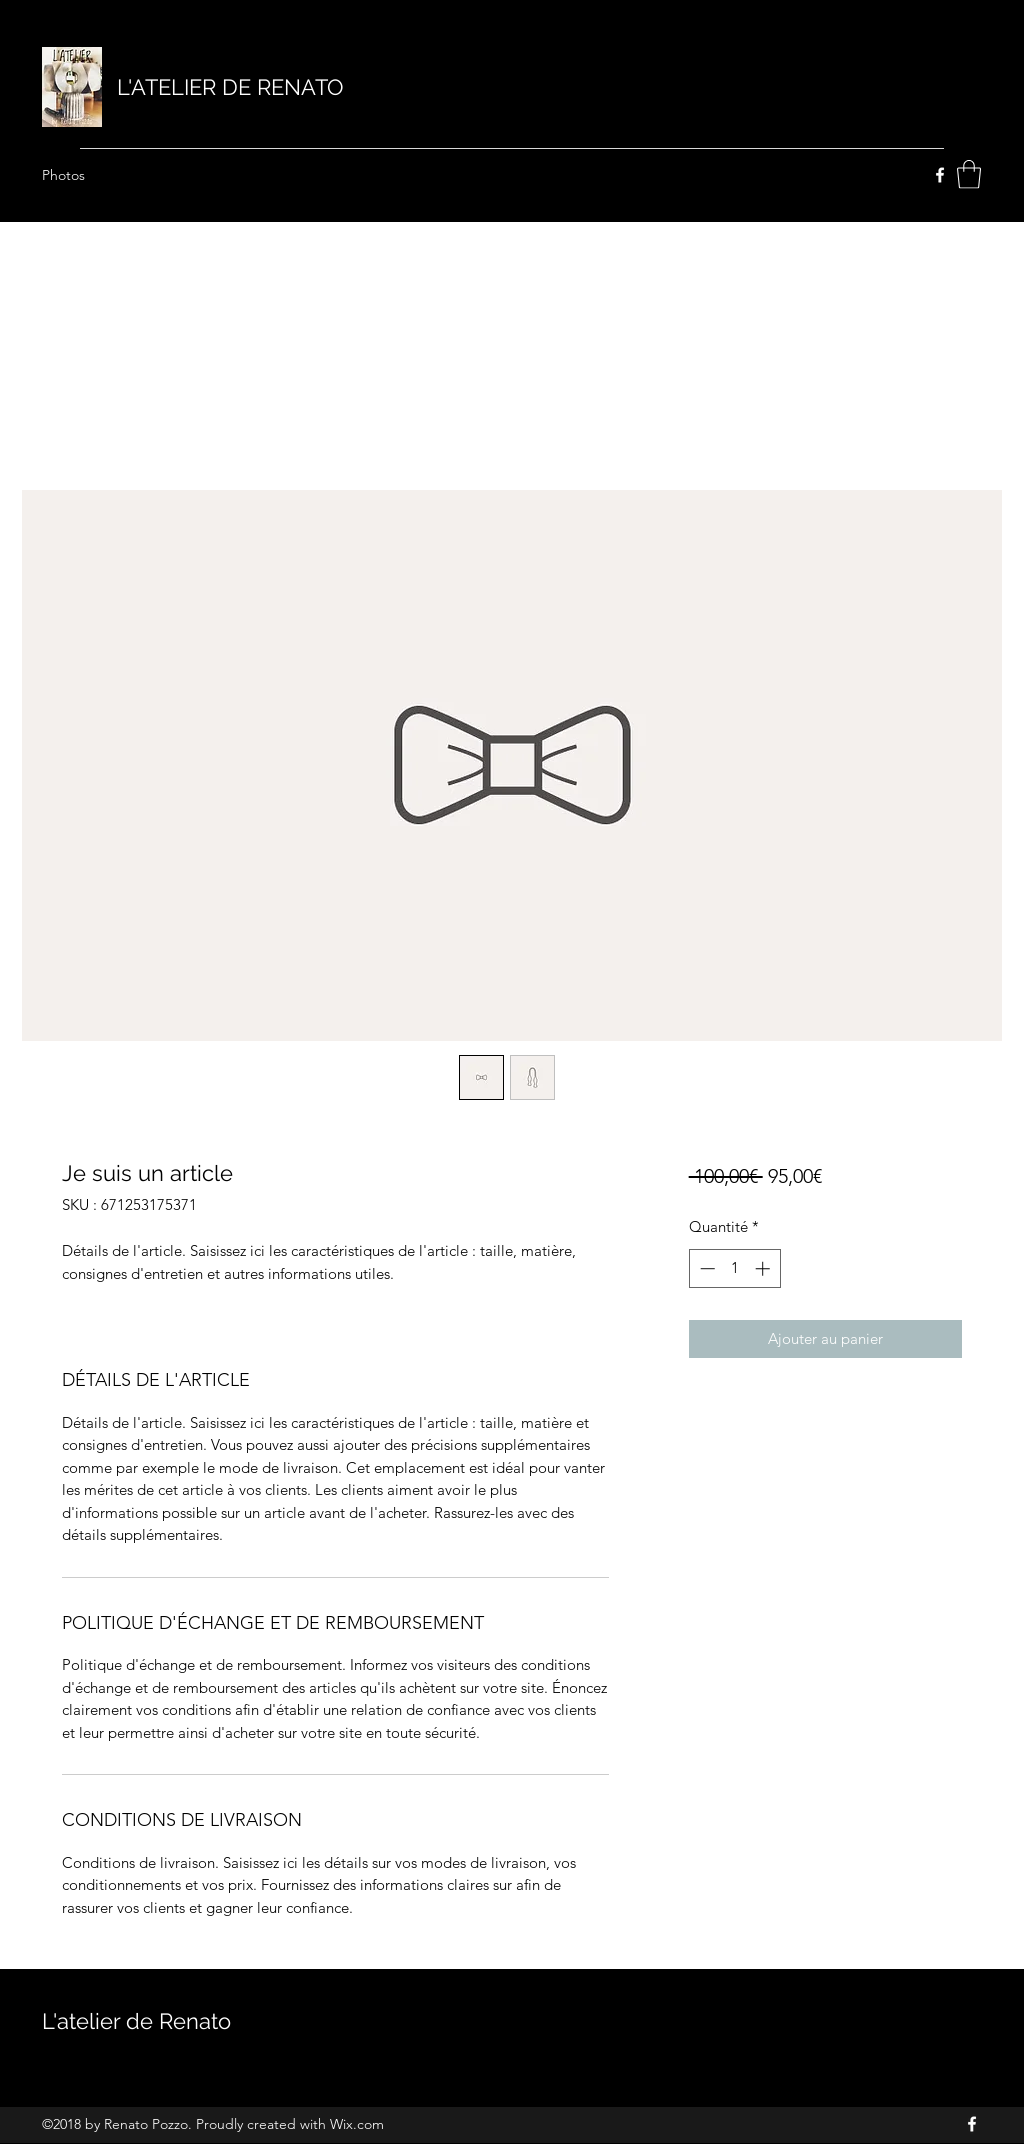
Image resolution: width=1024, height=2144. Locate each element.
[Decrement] (705, 1268)
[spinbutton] (734, 1268)
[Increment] (764, 1268)
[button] (969, 174)
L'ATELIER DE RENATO (233, 87)
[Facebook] (940, 175)
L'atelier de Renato (139, 2021)
